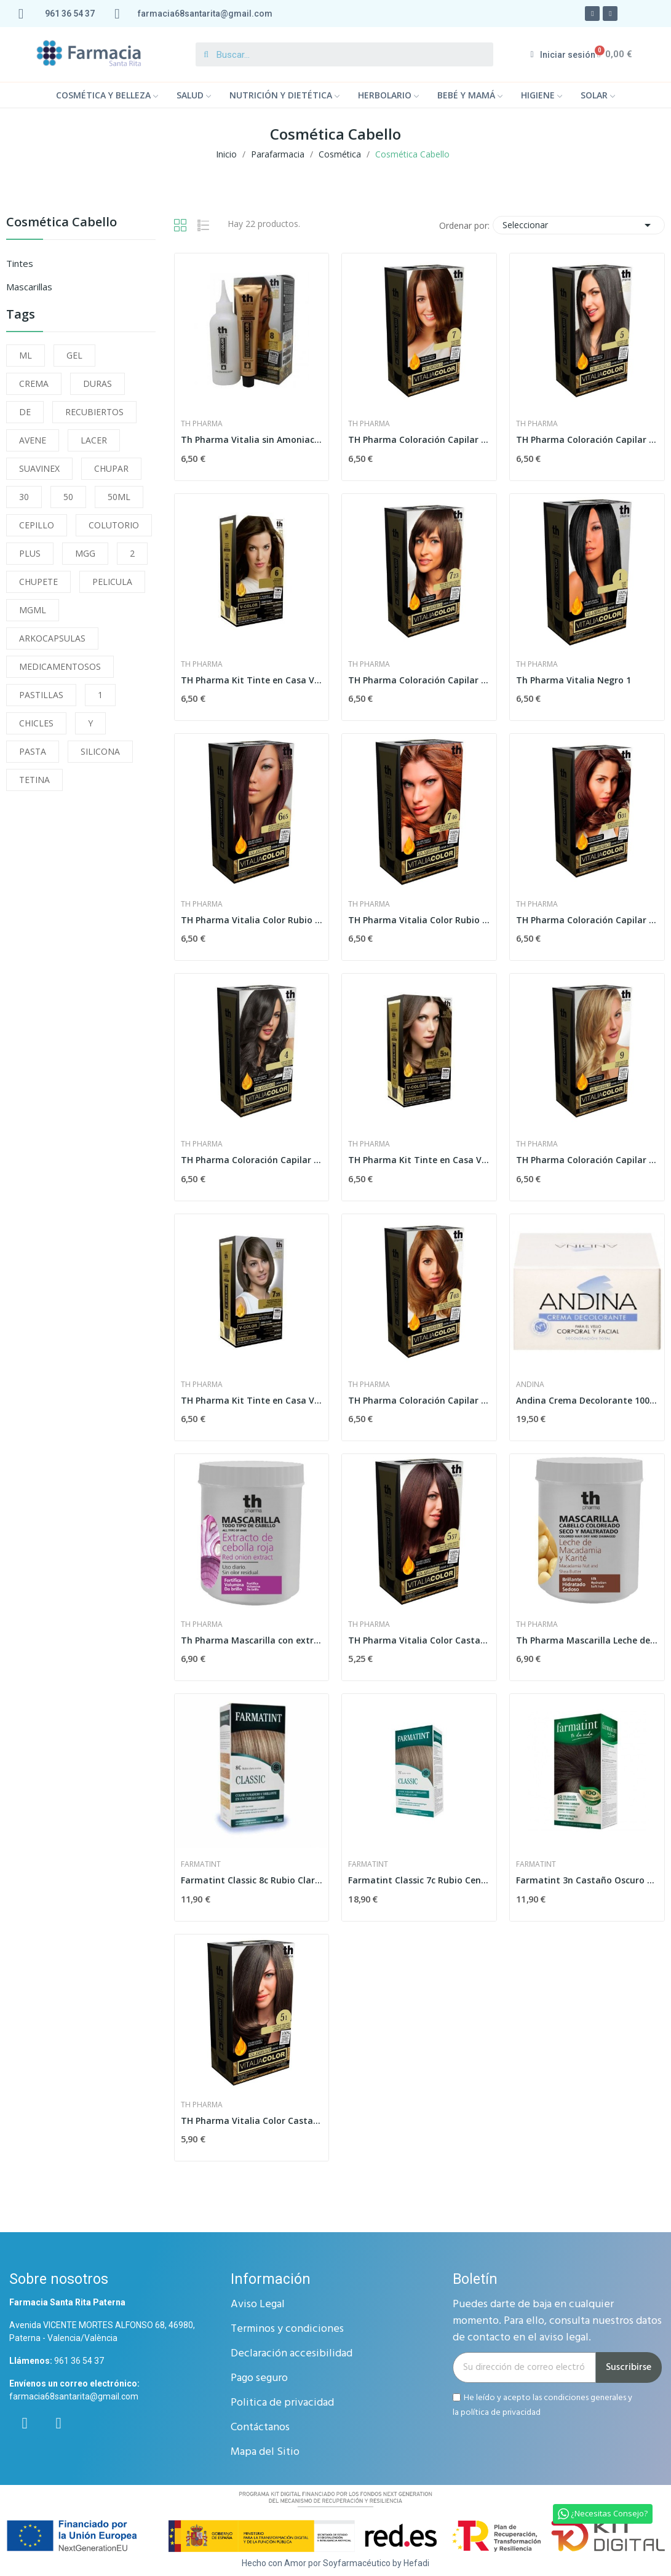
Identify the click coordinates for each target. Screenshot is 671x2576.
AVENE (32, 440)
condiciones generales (585, 2397)
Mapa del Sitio (265, 2452)
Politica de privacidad (282, 2403)
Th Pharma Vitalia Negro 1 (573, 680)
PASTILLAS (41, 695)
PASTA (32, 751)
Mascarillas (29, 286)
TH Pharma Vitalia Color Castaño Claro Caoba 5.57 (419, 1640)
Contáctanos (260, 2427)
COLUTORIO (114, 525)
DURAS (97, 383)
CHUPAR (111, 468)
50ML (119, 497)
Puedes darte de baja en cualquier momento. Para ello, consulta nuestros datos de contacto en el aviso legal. (557, 2321)
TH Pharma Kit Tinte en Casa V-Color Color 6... (252, 680)
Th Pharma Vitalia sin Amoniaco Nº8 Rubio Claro (252, 439)
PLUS (30, 553)
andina (530, 1384)
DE (25, 412)
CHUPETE (38, 581)
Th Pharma (202, 423)
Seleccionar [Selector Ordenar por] (578, 225)
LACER (94, 440)
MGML (32, 610)
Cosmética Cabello (61, 223)
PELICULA (112, 581)
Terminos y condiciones (287, 2329)
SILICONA (100, 751)
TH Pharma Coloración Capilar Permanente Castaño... (587, 439)
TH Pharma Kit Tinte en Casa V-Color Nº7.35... (252, 1400)
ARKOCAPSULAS (52, 638)
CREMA (34, 383)
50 (68, 497)
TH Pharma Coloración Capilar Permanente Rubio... (419, 439)
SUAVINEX (39, 468)
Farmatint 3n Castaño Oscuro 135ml (587, 1880)
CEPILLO (36, 525)
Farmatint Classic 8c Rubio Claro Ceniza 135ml (252, 1880)
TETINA (34, 779)
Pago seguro (259, 2378)
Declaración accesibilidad (291, 2353)
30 (24, 497)
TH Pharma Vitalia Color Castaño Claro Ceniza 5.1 (252, 2120)
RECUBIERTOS (94, 412)
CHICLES (36, 723)
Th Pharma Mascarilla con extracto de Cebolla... (252, 1640)
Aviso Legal (258, 2304)
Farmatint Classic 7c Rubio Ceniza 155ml (419, 1880)
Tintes (19, 263)
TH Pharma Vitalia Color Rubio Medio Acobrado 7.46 (419, 920)
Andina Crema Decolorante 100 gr (587, 1400)
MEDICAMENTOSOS (60, 666)
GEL (74, 355)
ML (25, 355)
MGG (85, 553)
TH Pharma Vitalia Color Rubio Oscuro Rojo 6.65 (252, 920)
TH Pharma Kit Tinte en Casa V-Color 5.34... (419, 1160)
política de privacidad (501, 2413)
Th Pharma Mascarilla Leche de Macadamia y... (587, 1640)
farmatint (201, 1864)
